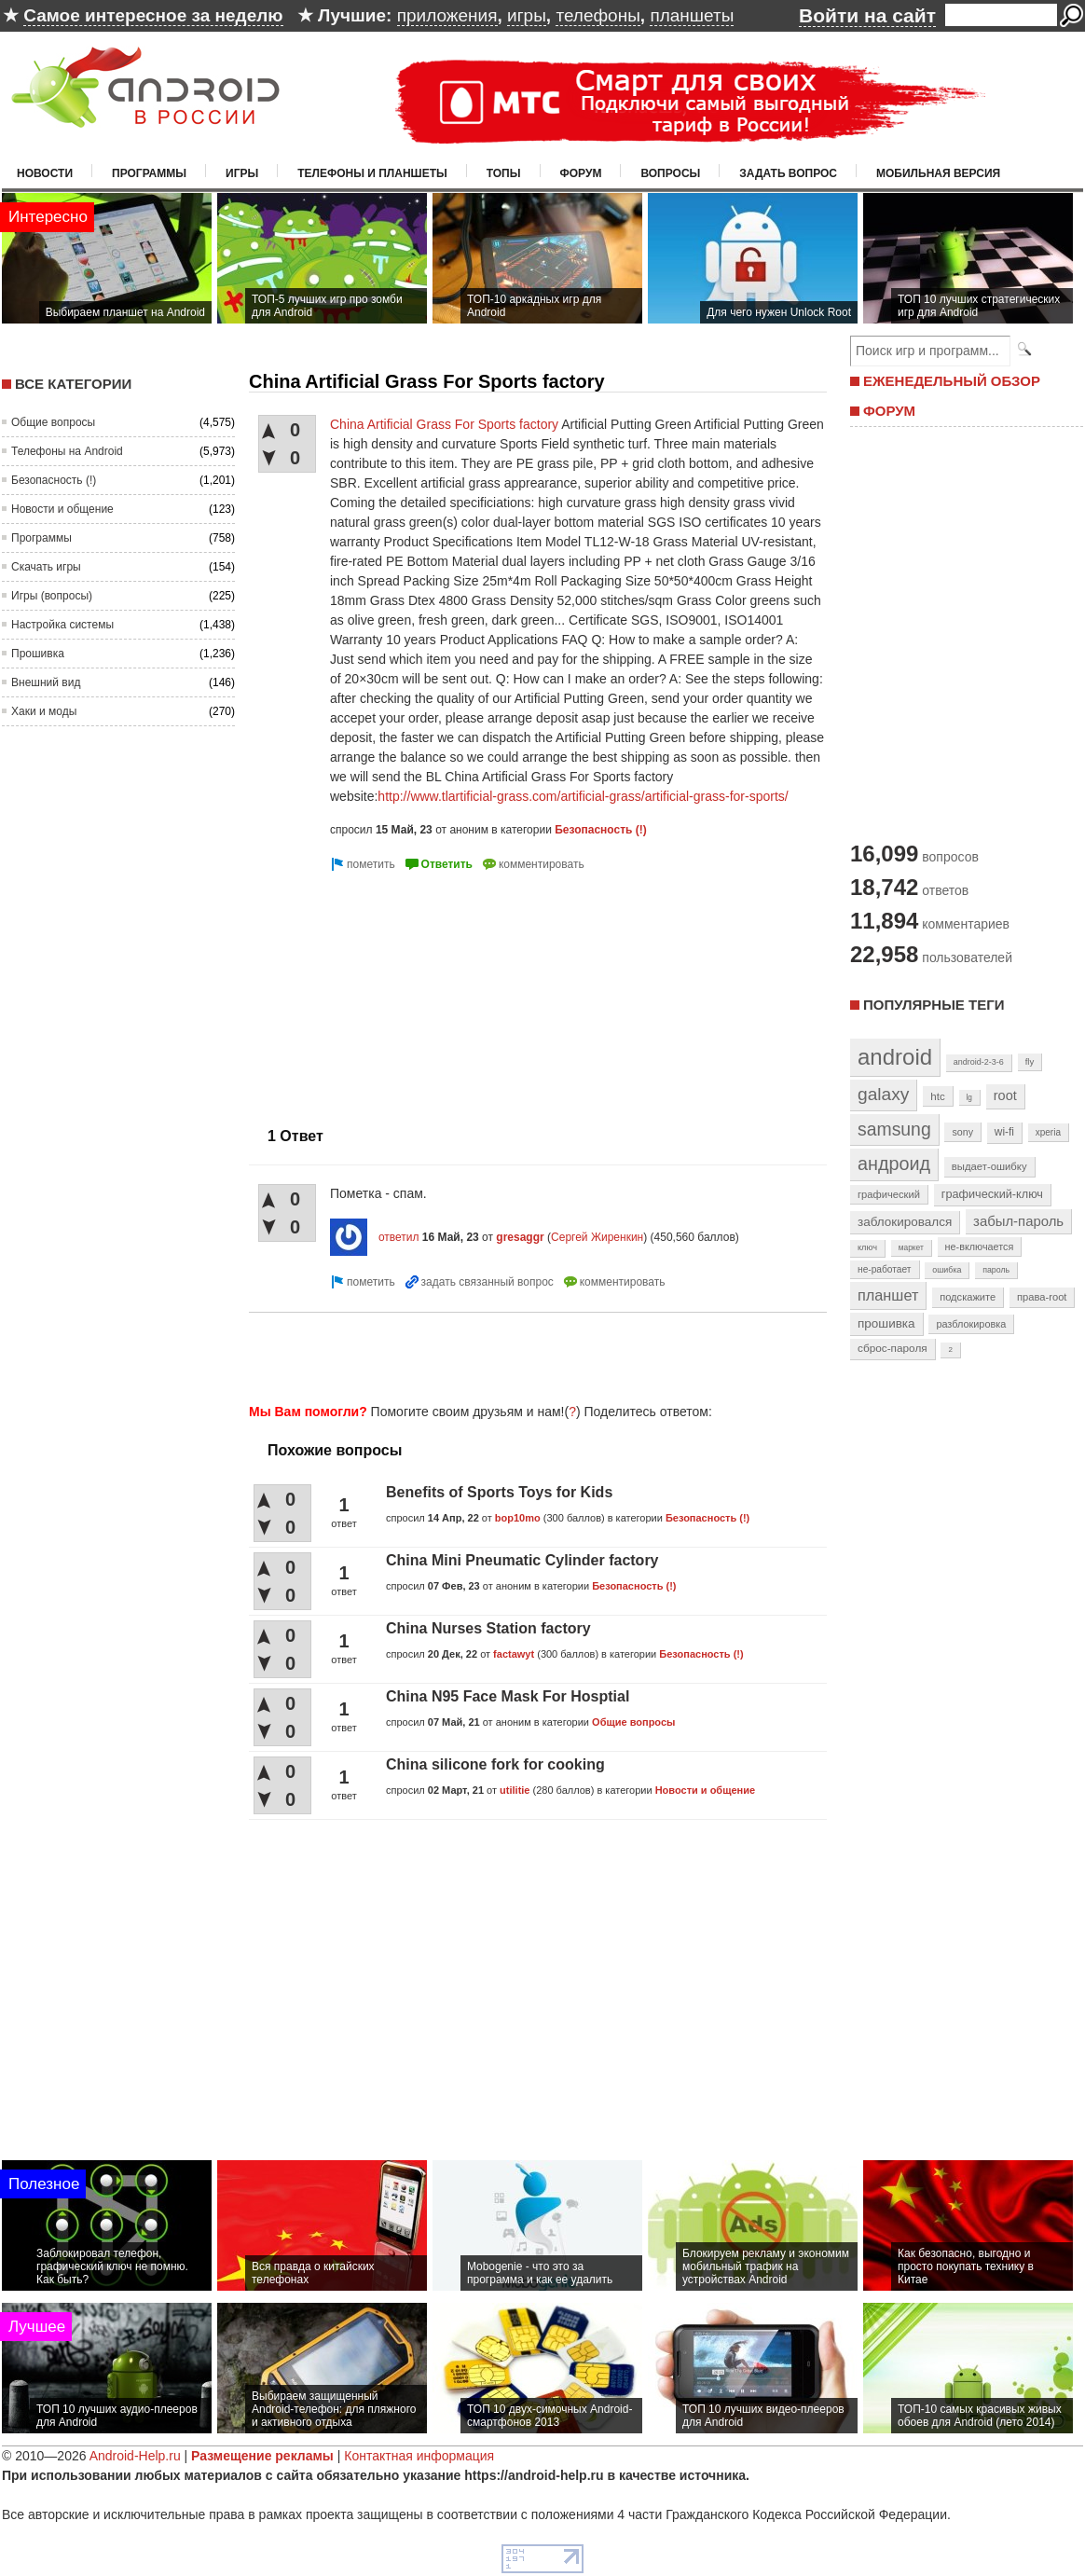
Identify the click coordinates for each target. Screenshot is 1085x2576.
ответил (398, 1237)
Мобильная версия (938, 173)
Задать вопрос (788, 173)
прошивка (886, 1323)
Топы (504, 173)
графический (889, 1194)
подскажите (968, 1296)
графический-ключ (992, 1194)
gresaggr (519, 1237)
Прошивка (37, 653)
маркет (911, 1247)
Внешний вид (45, 682)
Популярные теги (933, 1004)
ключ (867, 1247)
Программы (149, 173)
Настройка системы (62, 624)
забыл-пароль (1018, 1221)
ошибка (946, 1269)
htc (937, 1096)
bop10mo (518, 1517)
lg (969, 1097)
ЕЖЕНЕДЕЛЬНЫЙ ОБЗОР (951, 381)
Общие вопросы (53, 422)
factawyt (513, 1654)
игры (526, 15)
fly (1030, 1061)
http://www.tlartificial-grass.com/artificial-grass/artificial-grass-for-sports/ (583, 796)
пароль (995, 1269)
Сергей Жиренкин (597, 1237)
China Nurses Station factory (488, 1628)
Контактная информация (419, 2455)
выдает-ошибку (989, 1166)
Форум (581, 173)
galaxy (883, 1094)
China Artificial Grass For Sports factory (444, 424)
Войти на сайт (867, 15)
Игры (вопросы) (51, 595)
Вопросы (670, 173)
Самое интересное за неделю (152, 15)
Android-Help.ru (135, 2455)
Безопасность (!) (53, 480)
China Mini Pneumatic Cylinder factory (522, 1560)
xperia (1048, 1132)
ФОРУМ (889, 411)
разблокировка (971, 1323)
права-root (1042, 1296)
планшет (888, 1295)
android (895, 1056)
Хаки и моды (43, 711)
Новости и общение (62, 509)
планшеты (692, 15)
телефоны (597, 15)
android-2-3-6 (979, 1062)
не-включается (979, 1246)
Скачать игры (46, 566)
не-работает (885, 1269)
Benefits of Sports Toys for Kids (499, 1492)
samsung (894, 1129)
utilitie (514, 1790)
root (1005, 1095)
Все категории (73, 384)
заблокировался (905, 1222)
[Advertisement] (395, 992)
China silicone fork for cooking (495, 1764)
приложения (447, 15)
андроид (894, 1163)
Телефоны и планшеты (372, 173)
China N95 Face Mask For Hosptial (507, 1696)
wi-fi (1004, 1131)
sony (962, 1131)
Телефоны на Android (67, 451)
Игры (242, 173)
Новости (45, 173)
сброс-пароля (892, 1348)
